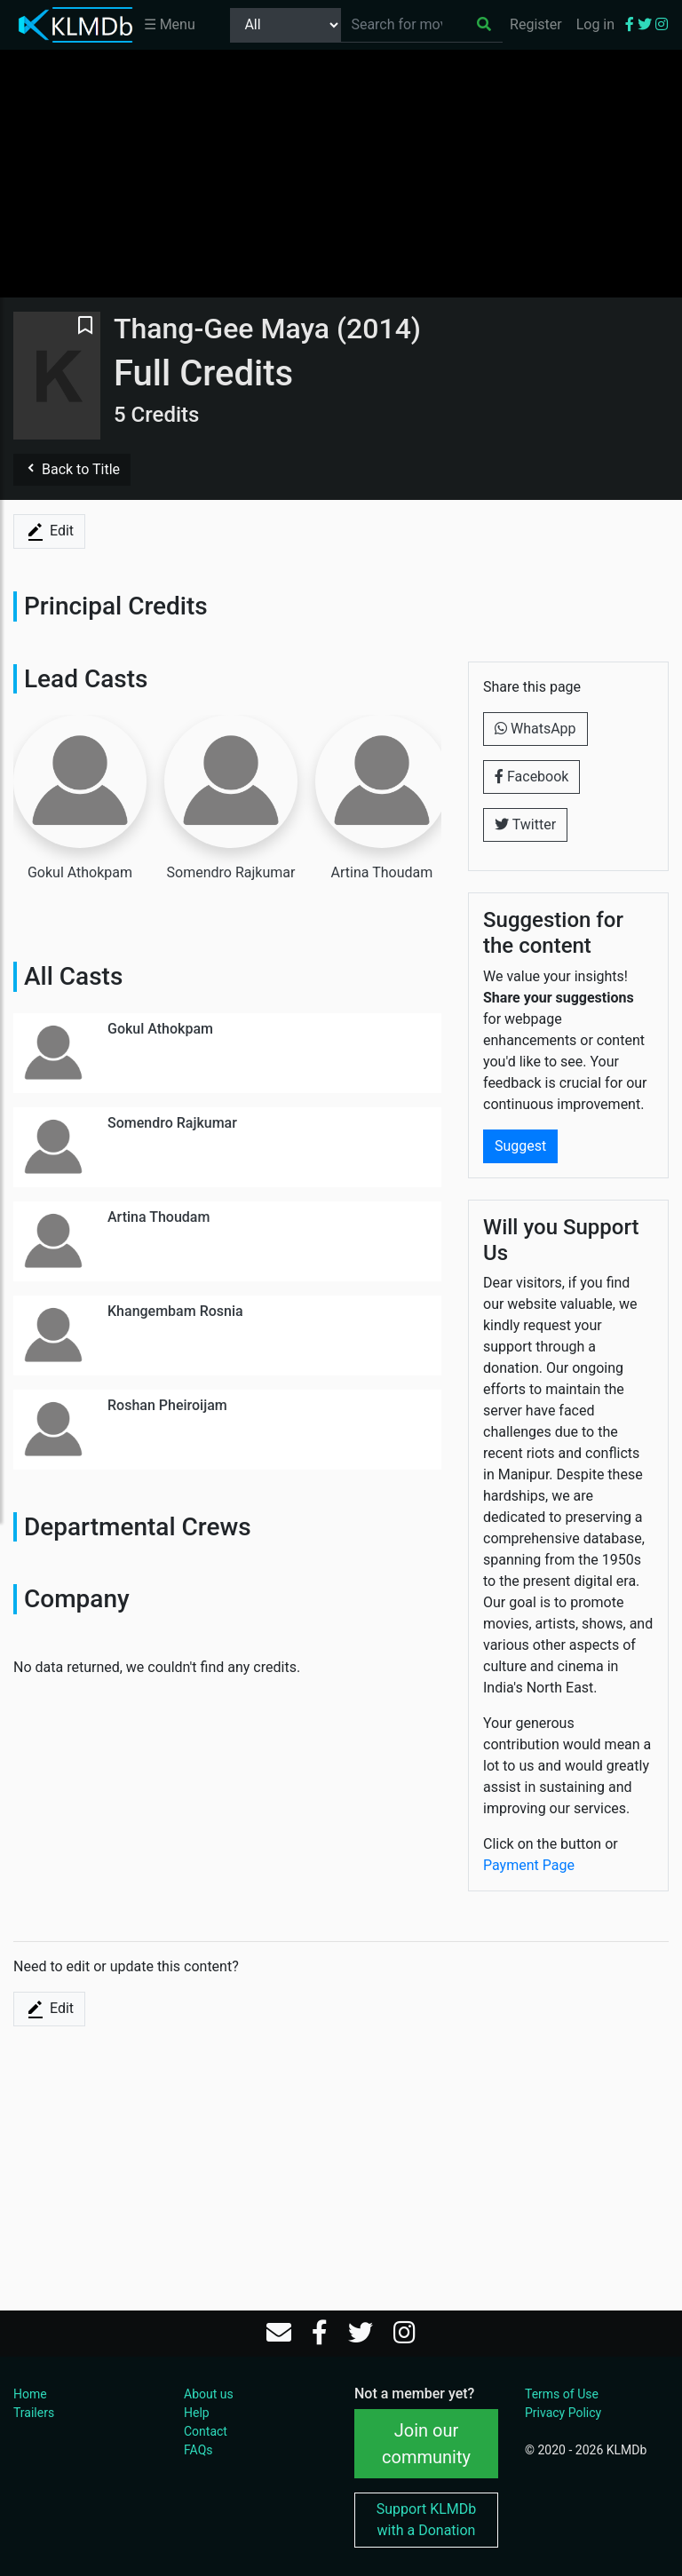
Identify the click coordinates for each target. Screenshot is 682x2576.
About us (209, 2394)
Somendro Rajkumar (172, 1122)
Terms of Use (562, 2394)
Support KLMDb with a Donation (427, 2520)
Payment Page (529, 1865)
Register (536, 24)
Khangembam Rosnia (175, 1311)
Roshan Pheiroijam (167, 1405)
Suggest (520, 1145)
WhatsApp (535, 728)
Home (30, 2394)
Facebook (531, 776)
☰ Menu (169, 24)
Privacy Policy (563, 2413)
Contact (205, 2431)
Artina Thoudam (158, 1217)
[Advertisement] (341, 173)
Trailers (33, 2413)
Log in (595, 24)
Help (197, 2413)
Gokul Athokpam (160, 1028)
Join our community (426, 2444)
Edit (49, 532)
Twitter (525, 824)
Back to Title (72, 469)
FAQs (198, 2450)
